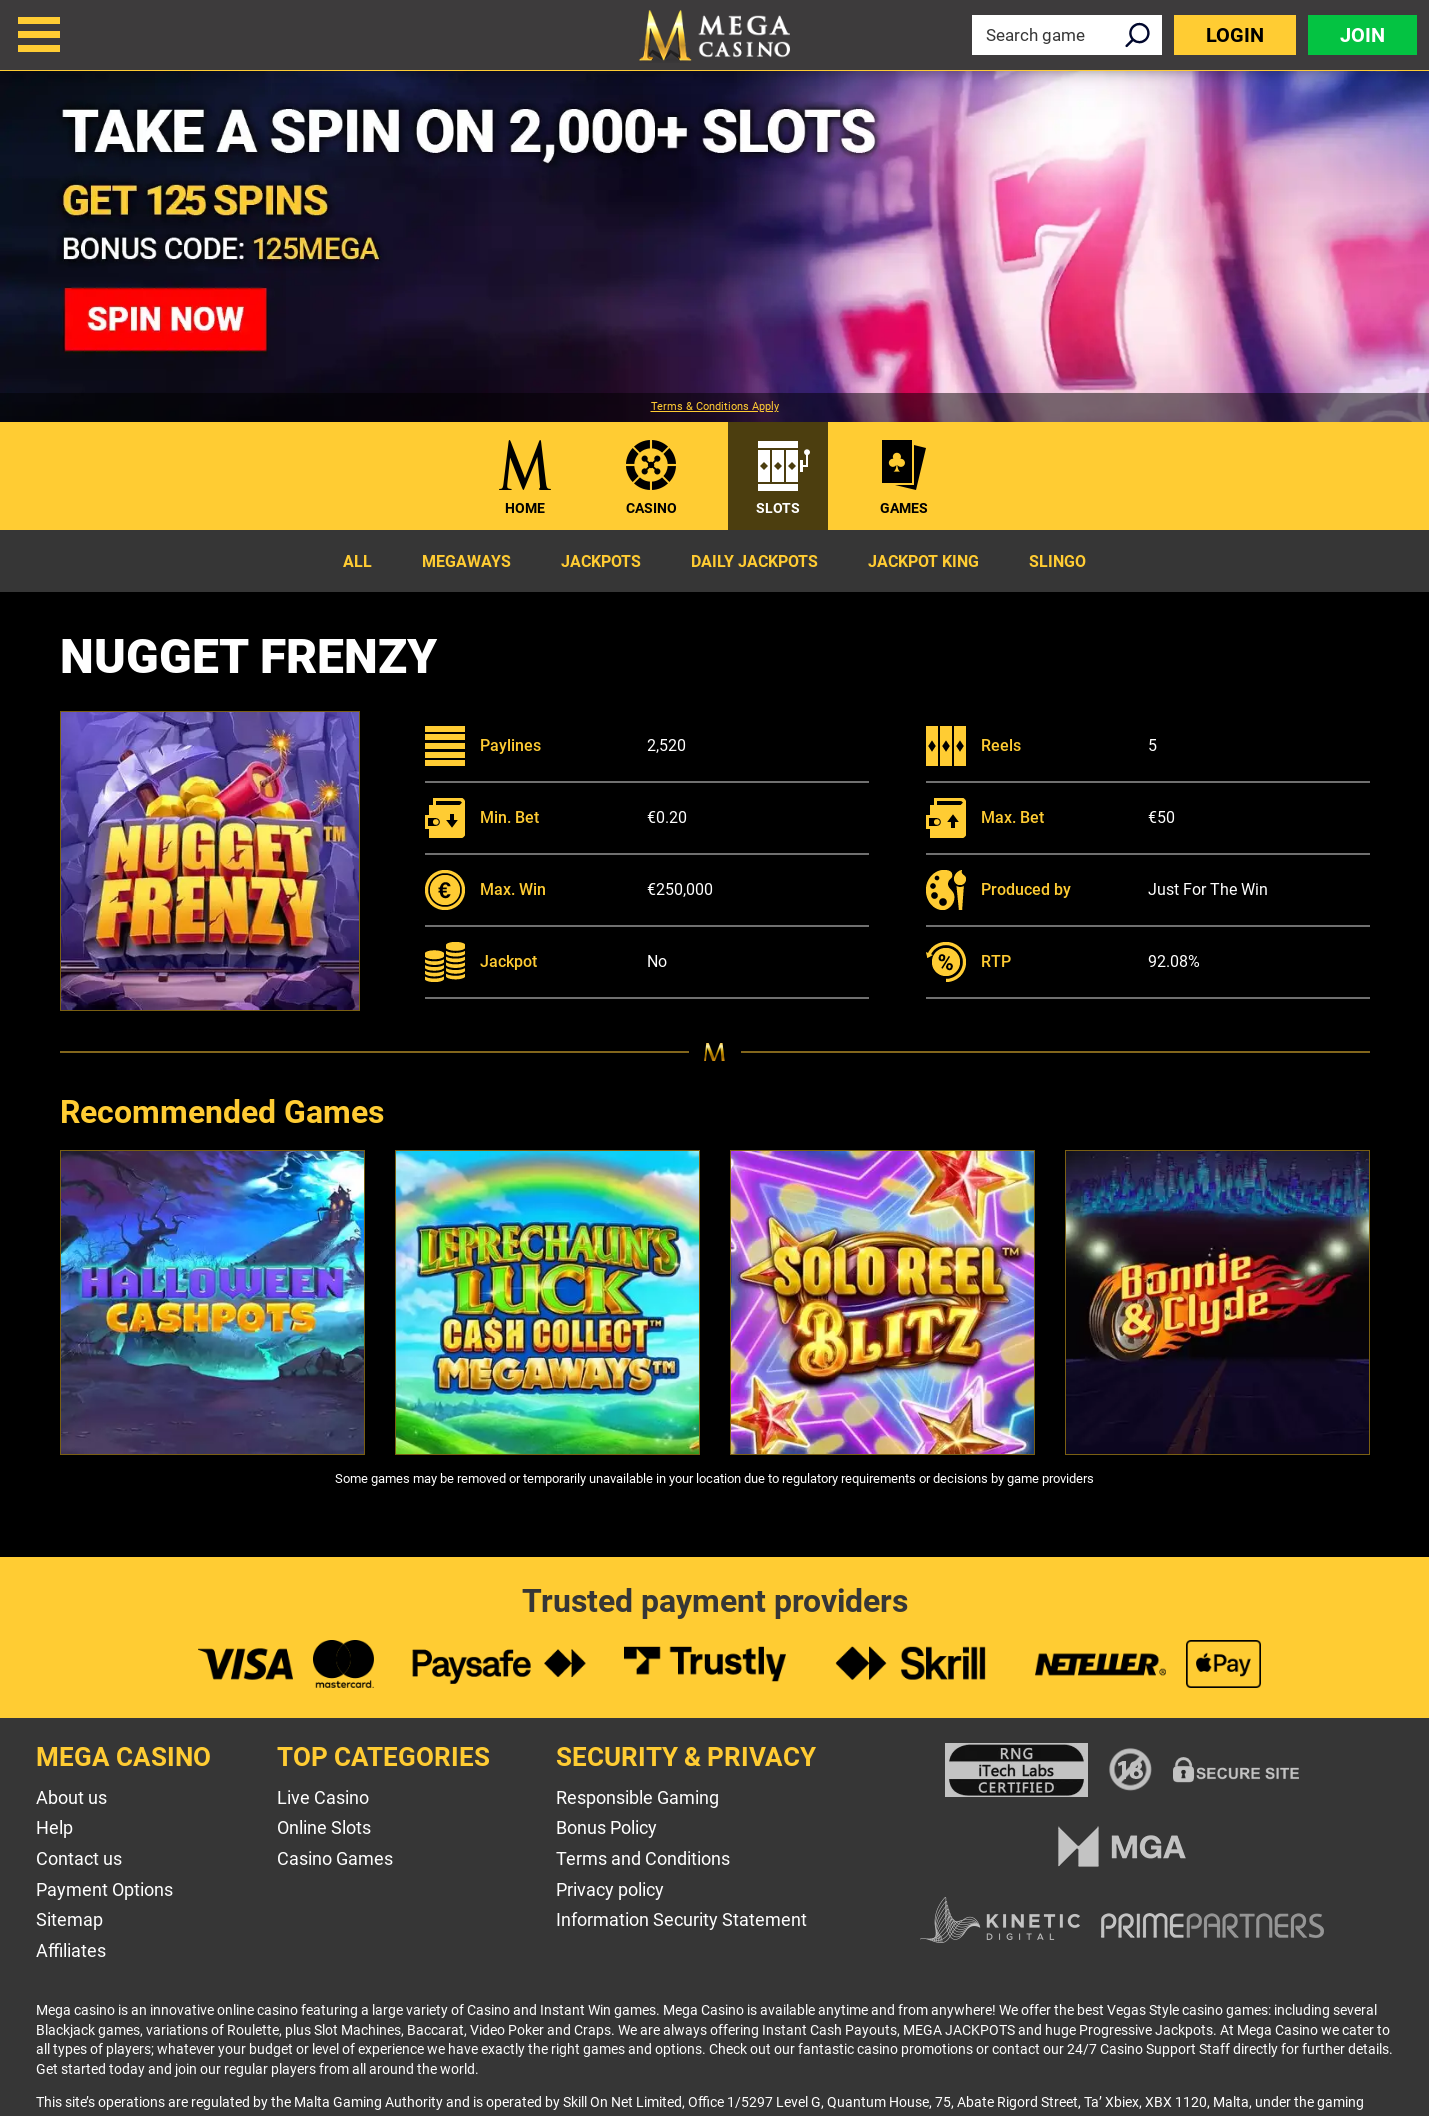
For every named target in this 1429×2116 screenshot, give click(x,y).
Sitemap (69, 1919)
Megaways (466, 561)
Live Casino (323, 1797)
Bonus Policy (606, 1827)
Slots (778, 508)
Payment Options (104, 1889)
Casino (651, 508)
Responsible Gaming (637, 1797)
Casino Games (335, 1858)
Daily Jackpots (754, 561)
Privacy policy (610, 1889)
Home (525, 508)
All (357, 561)
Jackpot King (923, 561)
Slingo (1057, 561)
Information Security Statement (681, 1919)
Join (1362, 35)
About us (71, 1797)
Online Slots (324, 1827)
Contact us (79, 1858)
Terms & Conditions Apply (715, 407)
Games (904, 508)
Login (1235, 35)
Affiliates (71, 1950)
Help (54, 1827)
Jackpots (601, 561)
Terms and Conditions (643, 1858)
